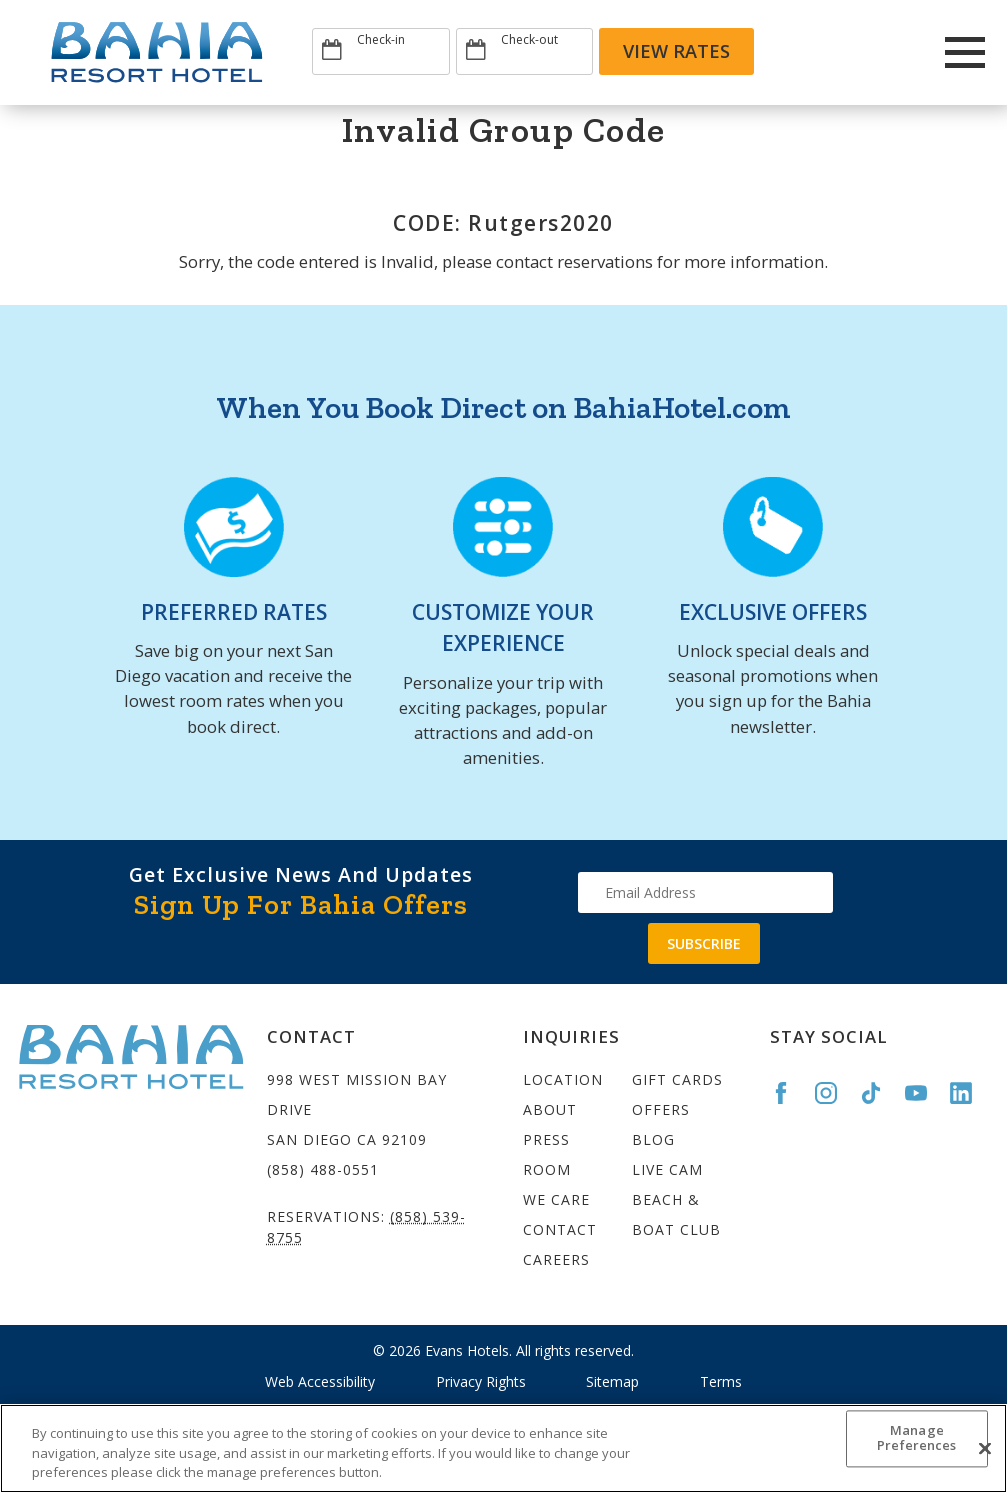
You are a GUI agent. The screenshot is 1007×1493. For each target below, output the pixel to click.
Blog (653, 1139)
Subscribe (704, 943)
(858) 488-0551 (323, 1169)
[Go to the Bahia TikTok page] (880, 1093)
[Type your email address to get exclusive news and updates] (705, 892)
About (550, 1109)
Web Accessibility (320, 1381)
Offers (661, 1109)
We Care (556, 1199)
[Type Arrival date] (381, 51)
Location (563, 1079)
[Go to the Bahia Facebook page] (790, 1093)
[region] (503, 1448)
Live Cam (667, 1169)
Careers (556, 1259)
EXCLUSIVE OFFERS (773, 612)
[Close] (985, 1448)
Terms (721, 1381)
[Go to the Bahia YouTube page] (925, 1093)
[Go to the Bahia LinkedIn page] (970, 1093)
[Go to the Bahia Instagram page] (835, 1093)
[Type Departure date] (525, 51)
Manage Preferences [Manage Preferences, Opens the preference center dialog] (916, 1438)
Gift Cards (677, 1079)
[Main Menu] (965, 52)
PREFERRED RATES (234, 612)
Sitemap (612, 1381)
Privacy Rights (481, 1381)
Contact (560, 1229)
